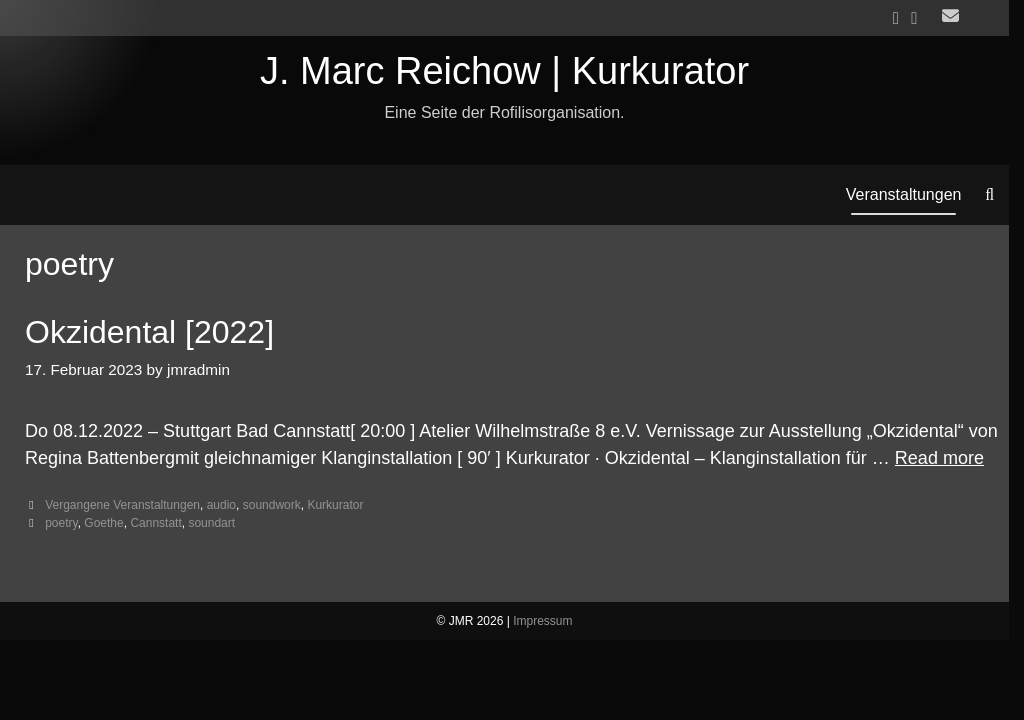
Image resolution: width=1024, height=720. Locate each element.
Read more (939, 458)
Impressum (542, 621)
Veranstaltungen (904, 194)
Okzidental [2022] (149, 332)
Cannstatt (155, 523)
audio (221, 505)
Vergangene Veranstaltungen (122, 505)
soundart (211, 523)
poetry (61, 523)
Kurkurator (335, 505)
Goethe (103, 523)
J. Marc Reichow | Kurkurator (504, 71)
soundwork (272, 505)
